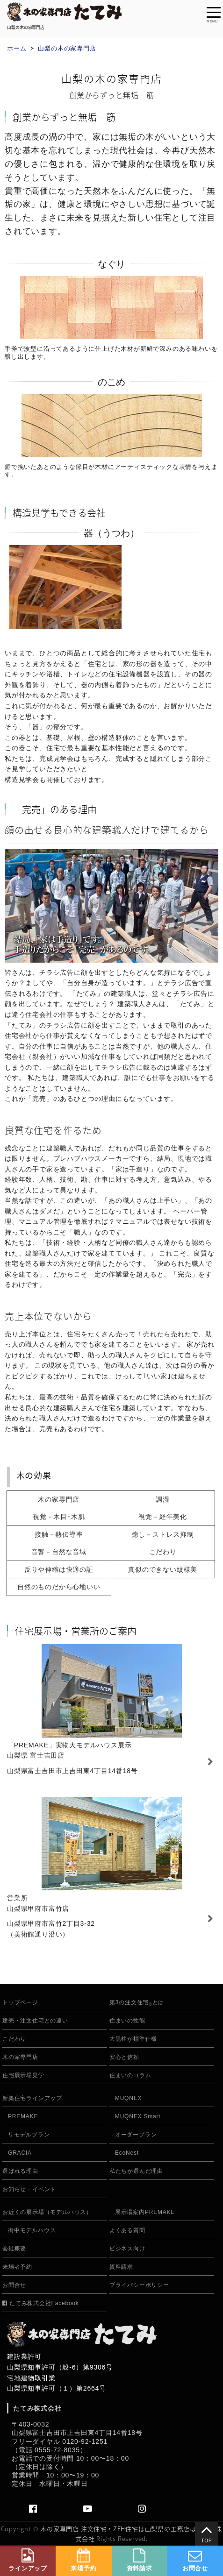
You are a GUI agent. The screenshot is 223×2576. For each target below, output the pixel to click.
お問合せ (14, 2285)
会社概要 (14, 2249)
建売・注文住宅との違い (35, 2021)
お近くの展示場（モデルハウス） (47, 2212)
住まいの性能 (127, 2021)
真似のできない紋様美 (162, 1569)
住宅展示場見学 (23, 2075)
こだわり (163, 1551)
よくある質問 (127, 2231)
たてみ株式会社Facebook (40, 2303)
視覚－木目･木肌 (59, 1516)
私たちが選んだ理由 (136, 2171)
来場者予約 (17, 2267)
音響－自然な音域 (58, 1551)
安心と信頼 (124, 2057)
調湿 (163, 1499)
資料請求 (121, 2267)
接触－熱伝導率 (59, 1534)
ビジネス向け (127, 2249)
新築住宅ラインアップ (32, 2098)
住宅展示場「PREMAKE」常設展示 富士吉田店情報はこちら (111, 1713)
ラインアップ (28, 2560)
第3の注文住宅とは (136, 2003)
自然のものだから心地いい (59, 1586)
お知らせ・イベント (29, 2189)
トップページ (20, 2003)
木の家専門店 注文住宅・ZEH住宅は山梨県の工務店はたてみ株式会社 (131, 2533)
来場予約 (83, 2560)
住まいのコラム (130, 2075)
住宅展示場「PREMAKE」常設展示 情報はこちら (111, 1871)
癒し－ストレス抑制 (163, 1534)
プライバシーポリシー (139, 2285)
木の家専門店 (58, 1499)
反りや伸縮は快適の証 (59, 1569)
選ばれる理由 (20, 2171)
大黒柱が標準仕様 (133, 2039)
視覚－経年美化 (162, 1516)
